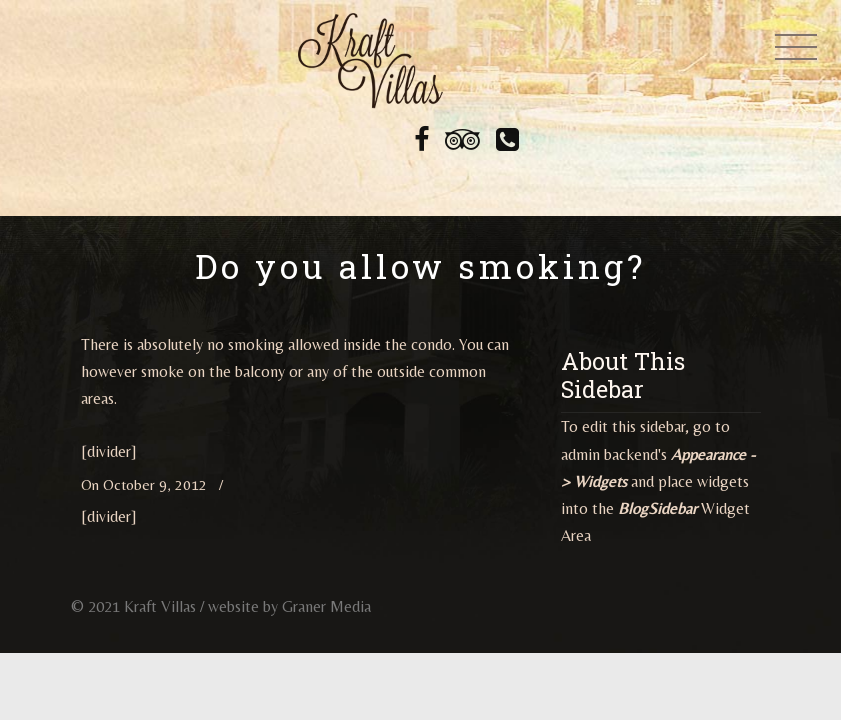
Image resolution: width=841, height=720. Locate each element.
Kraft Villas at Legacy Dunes (370, 60)
